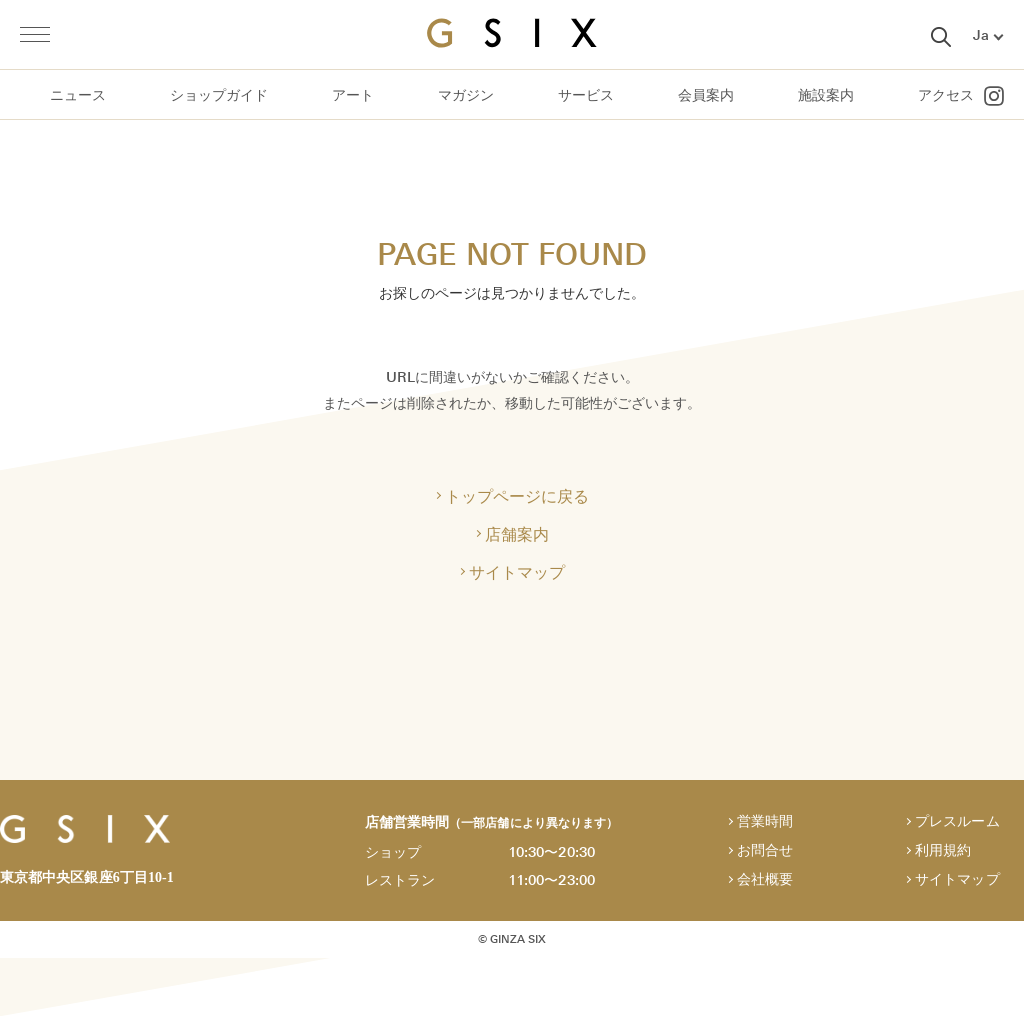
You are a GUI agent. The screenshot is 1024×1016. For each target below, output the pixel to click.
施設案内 (826, 95)
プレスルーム (957, 821)
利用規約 (943, 850)
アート (353, 95)
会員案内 (706, 95)
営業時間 (765, 821)
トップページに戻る (517, 496)
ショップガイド (219, 95)
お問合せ (765, 850)
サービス (586, 95)
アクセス (946, 95)
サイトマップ (517, 572)
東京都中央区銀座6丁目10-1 (87, 877)
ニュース (78, 95)
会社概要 (765, 879)
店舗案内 (517, 534)
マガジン (466, 95)
